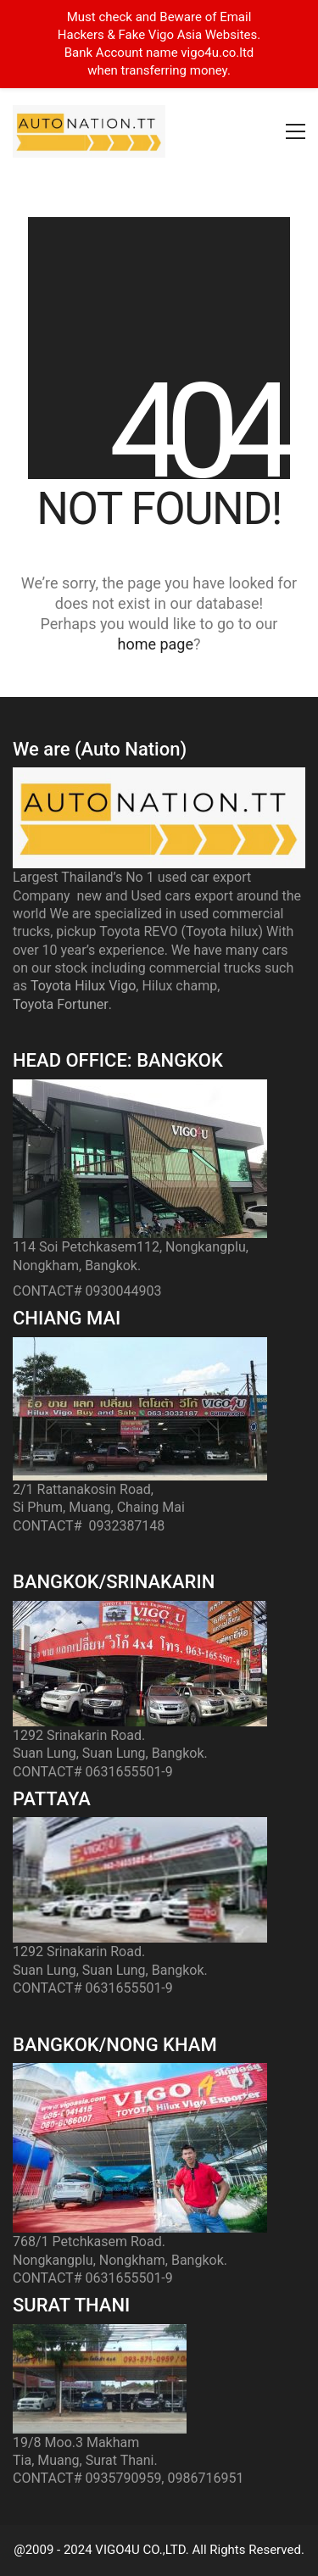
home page (155, 644)
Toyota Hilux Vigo (83, 986)
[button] (295, 131)
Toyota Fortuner (61, 1004)
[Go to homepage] (89, 131)
